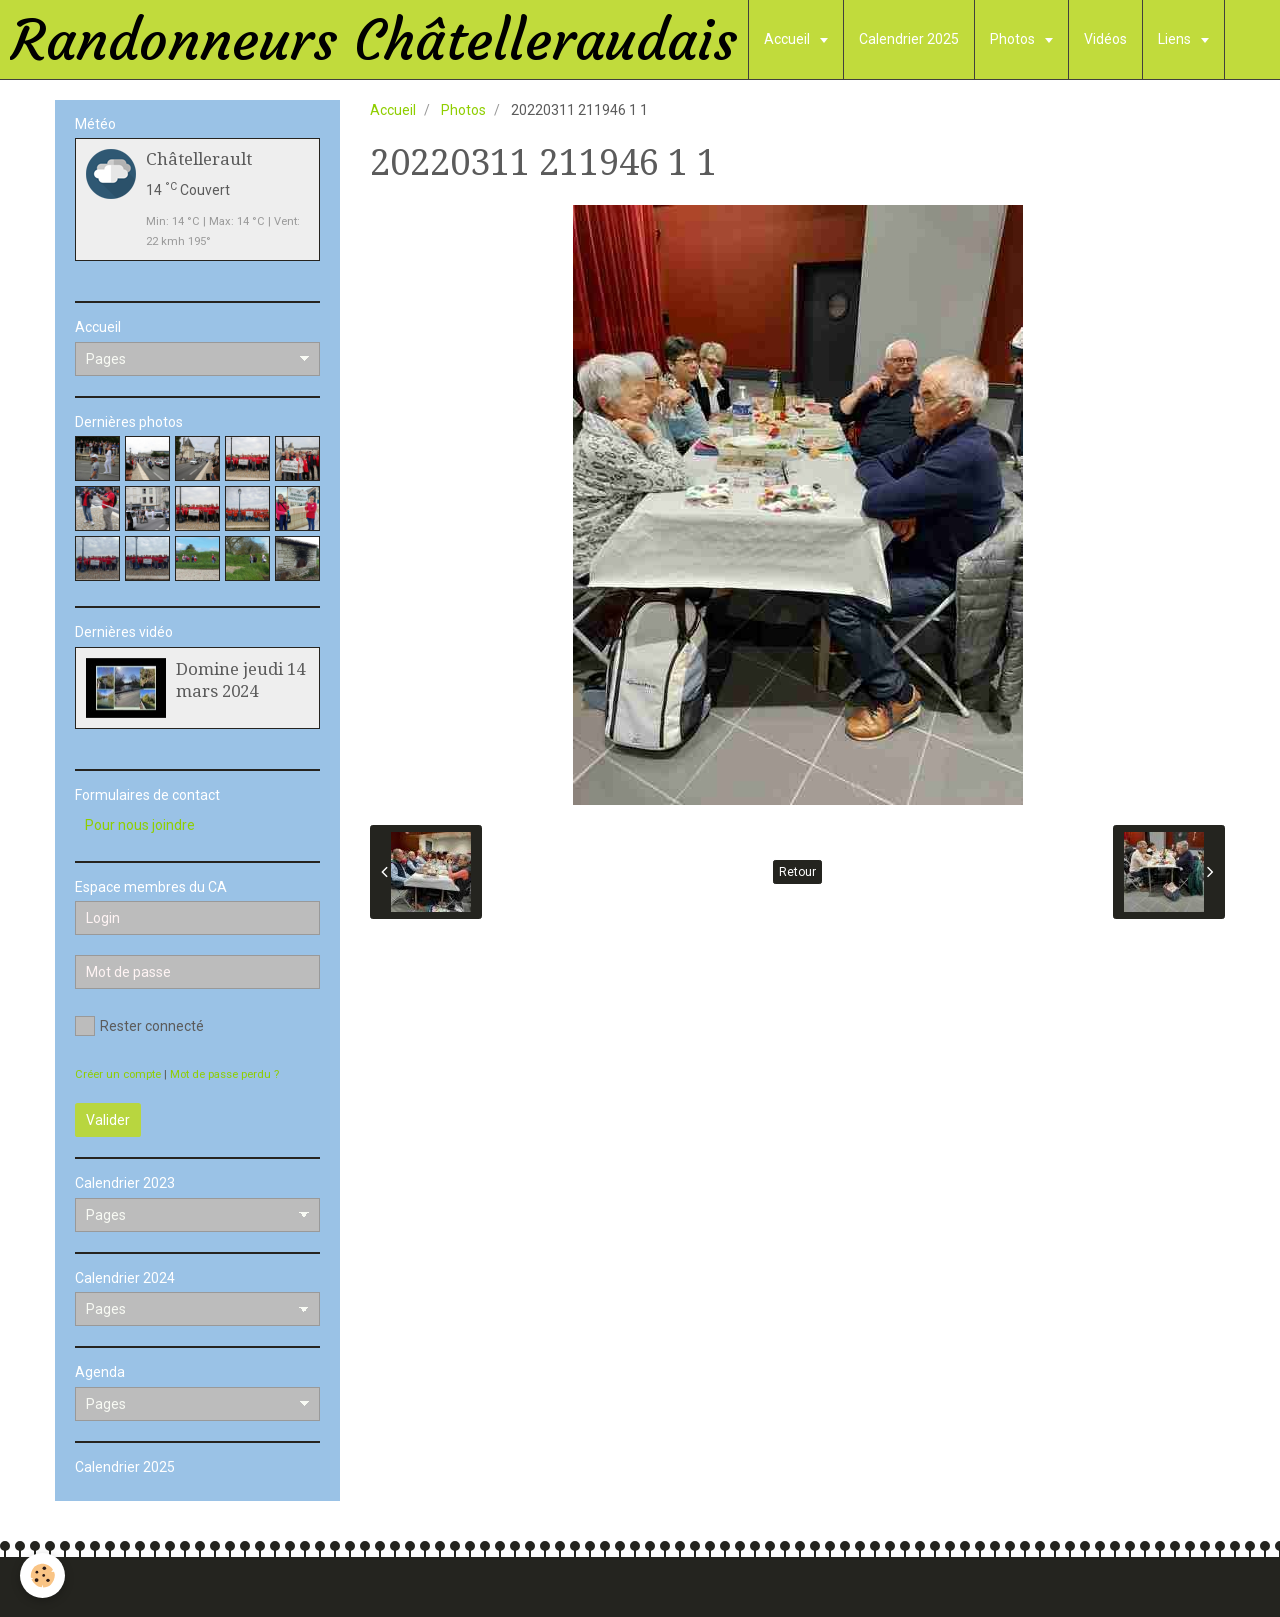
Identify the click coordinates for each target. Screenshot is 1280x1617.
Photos (1014, 39)
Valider (108, 1120)
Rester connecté (139, 1026)
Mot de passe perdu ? (224, 1074)
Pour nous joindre (140, 825)
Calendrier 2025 (909, 39)
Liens (1176, 39)
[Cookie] (42, 1575)
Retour (797, 872)
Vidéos (1105, 39)
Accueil (788, 39)
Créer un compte (118, 1074)
